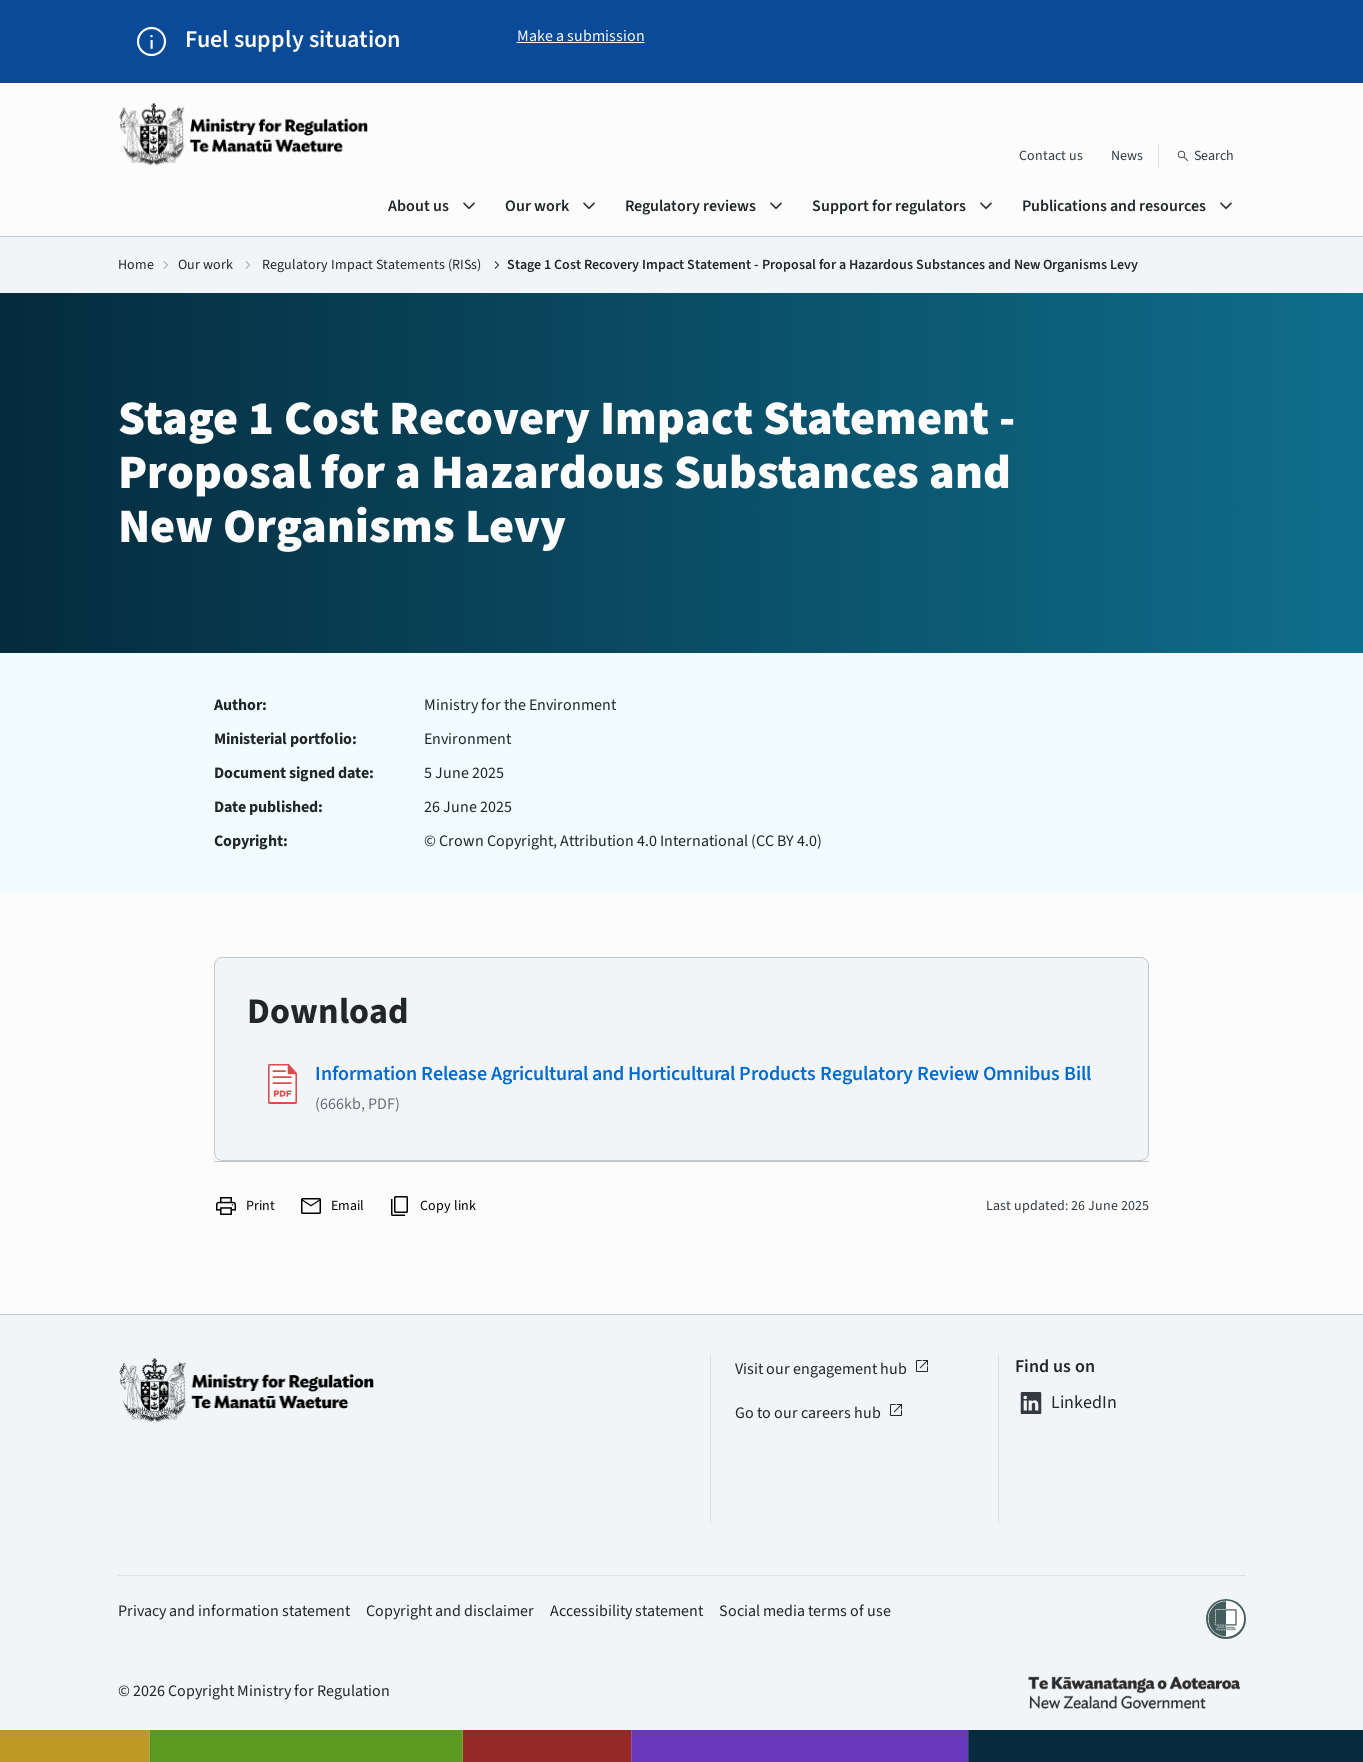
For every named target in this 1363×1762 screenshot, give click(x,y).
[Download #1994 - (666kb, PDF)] (681, 1088)
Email (331, 1206)
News (1127, 156)
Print (244, 1206)
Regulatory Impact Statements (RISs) (371, 265)
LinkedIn (1066, 1403)
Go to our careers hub (819, 1413)
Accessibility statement (626, 1611)
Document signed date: (294, 773)
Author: (240, 705)
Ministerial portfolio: (285, 739)
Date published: (268, 807)
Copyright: (251, 841)
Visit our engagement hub (832, 1369)
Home (136, 265)
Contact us (1051, 156)
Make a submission (581, 36)
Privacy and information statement (234, 1611)
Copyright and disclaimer (450, 1611)
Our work (205, 265)
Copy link (432, 1206)
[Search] (1205, 156)
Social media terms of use (805, 1611)
